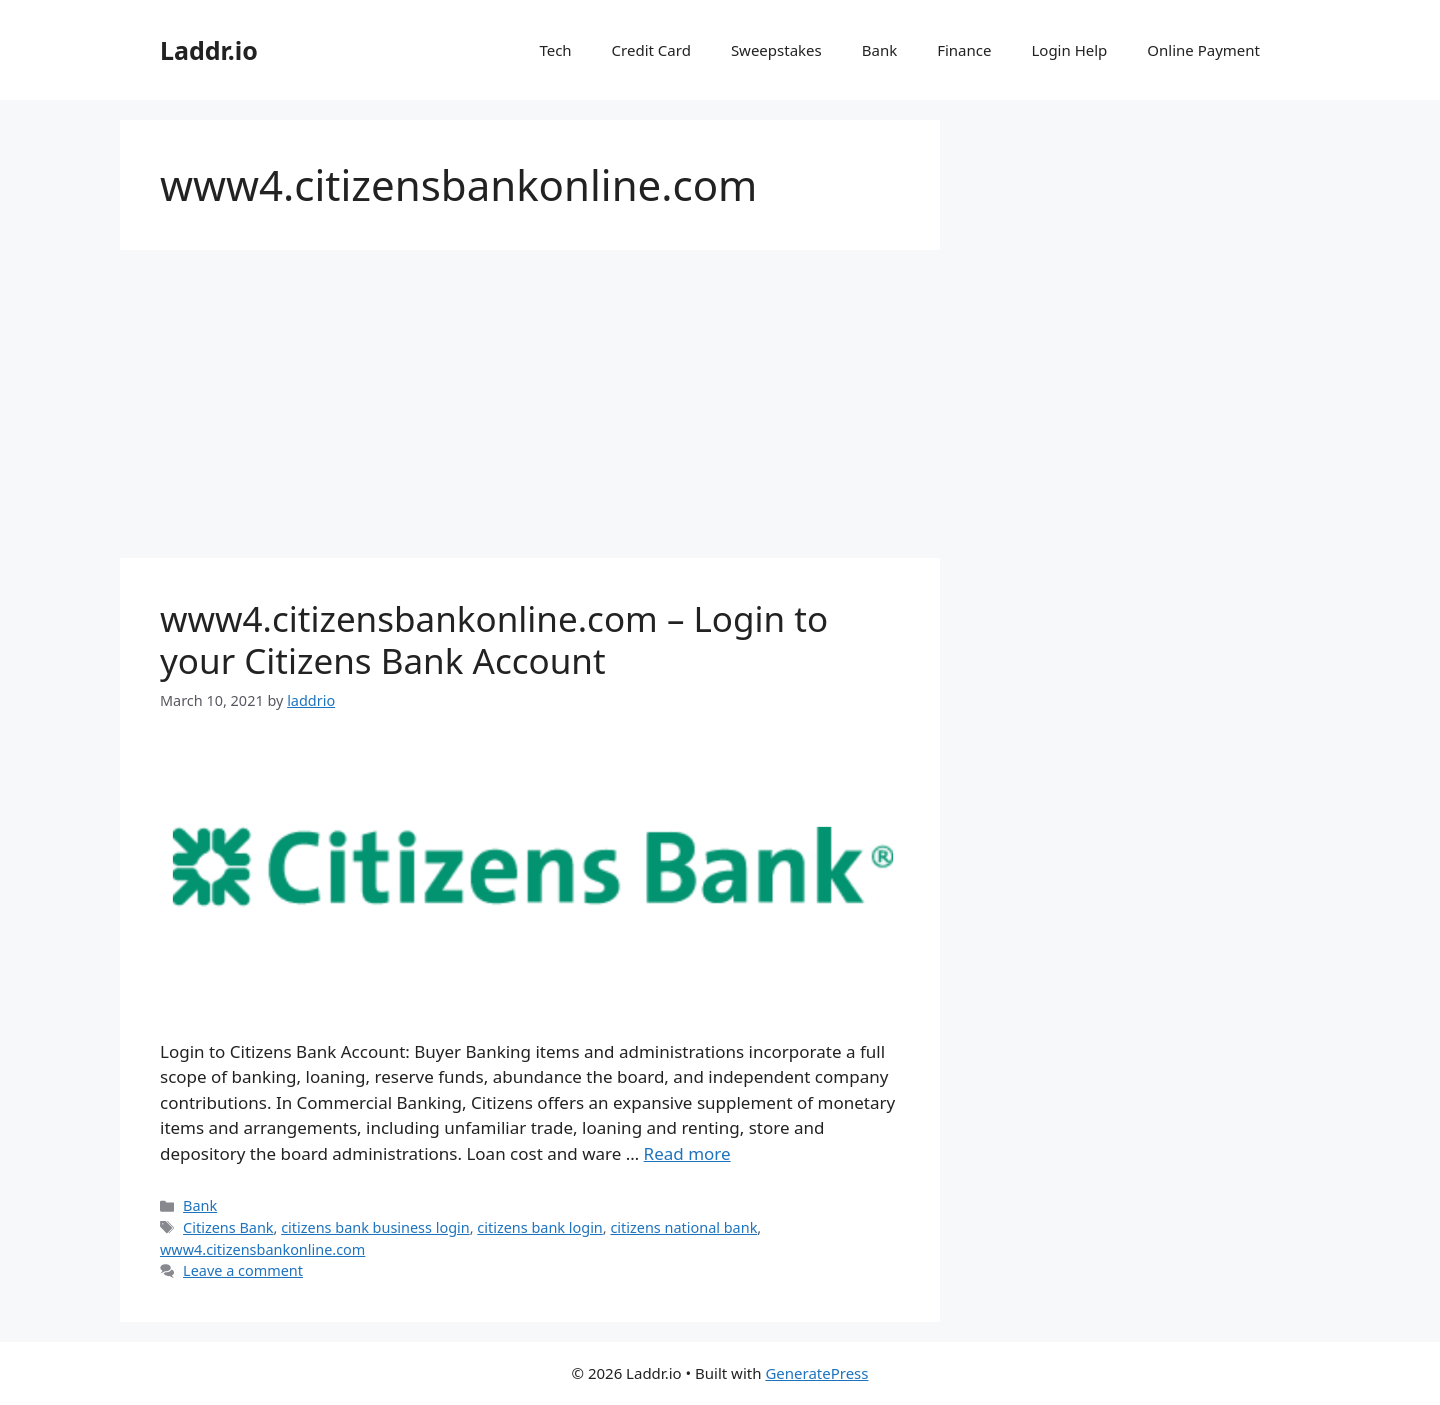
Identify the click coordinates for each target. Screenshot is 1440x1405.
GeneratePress (816, 1373)
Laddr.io (209, 50)
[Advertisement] (530, 410)
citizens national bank (683, 1227)
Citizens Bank (228, 1227)
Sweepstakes (776, 50)
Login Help (1069, 50)
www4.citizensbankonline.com (262, 1249)
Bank (879, 50)
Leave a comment (243, 1270)
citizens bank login (539, 1227)
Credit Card (651, 50)
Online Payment (1203, 50)
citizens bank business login (375, 1227)
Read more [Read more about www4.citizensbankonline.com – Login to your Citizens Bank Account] (687, 1153)
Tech (555, 50)
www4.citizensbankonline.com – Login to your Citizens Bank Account (494, 639)
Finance (964, 50)
